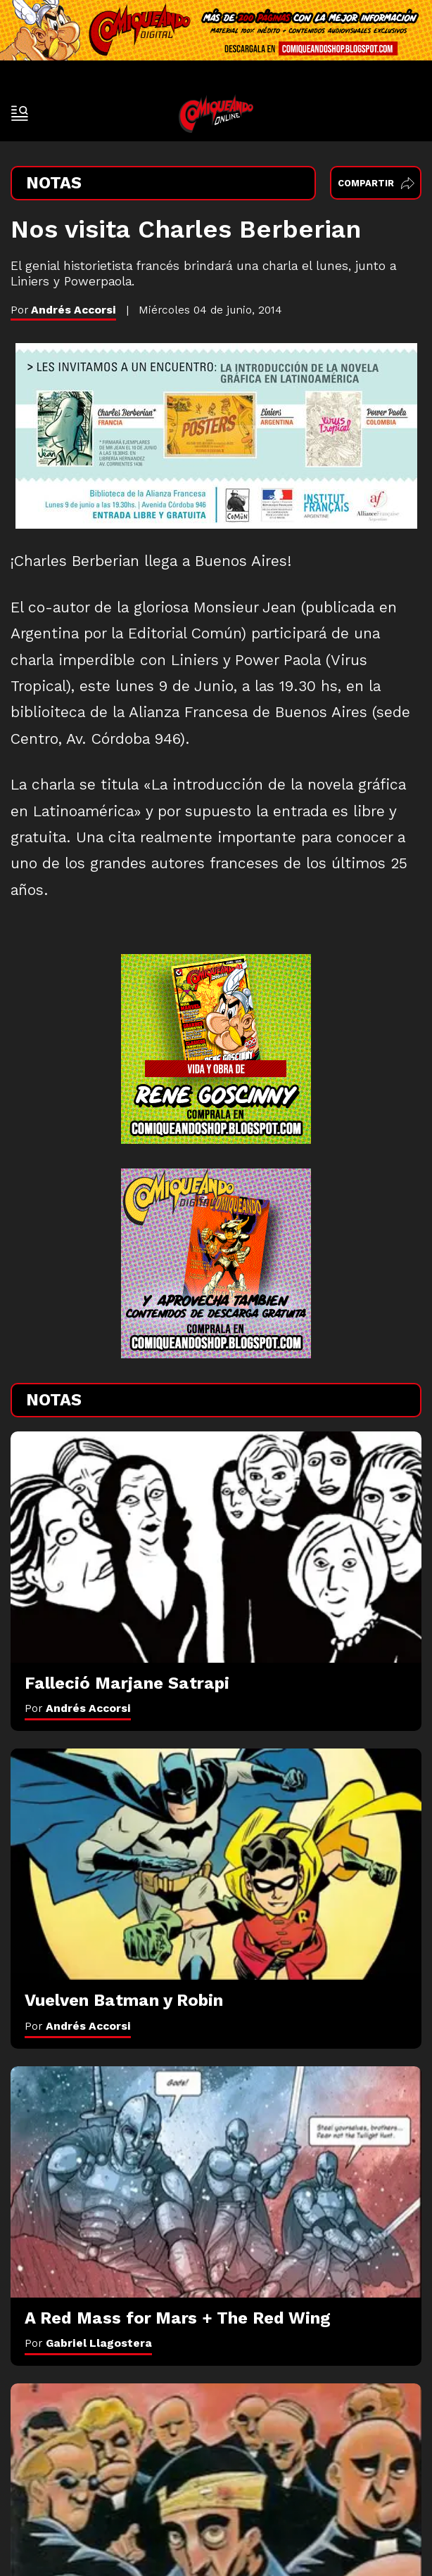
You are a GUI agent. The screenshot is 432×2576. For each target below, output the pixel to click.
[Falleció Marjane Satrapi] (216, 1547)
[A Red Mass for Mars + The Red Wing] (216, 2182)
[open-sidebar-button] (19, 113)
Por (78, 1708)
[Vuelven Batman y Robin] (216, 1864)
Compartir (376, 183)
